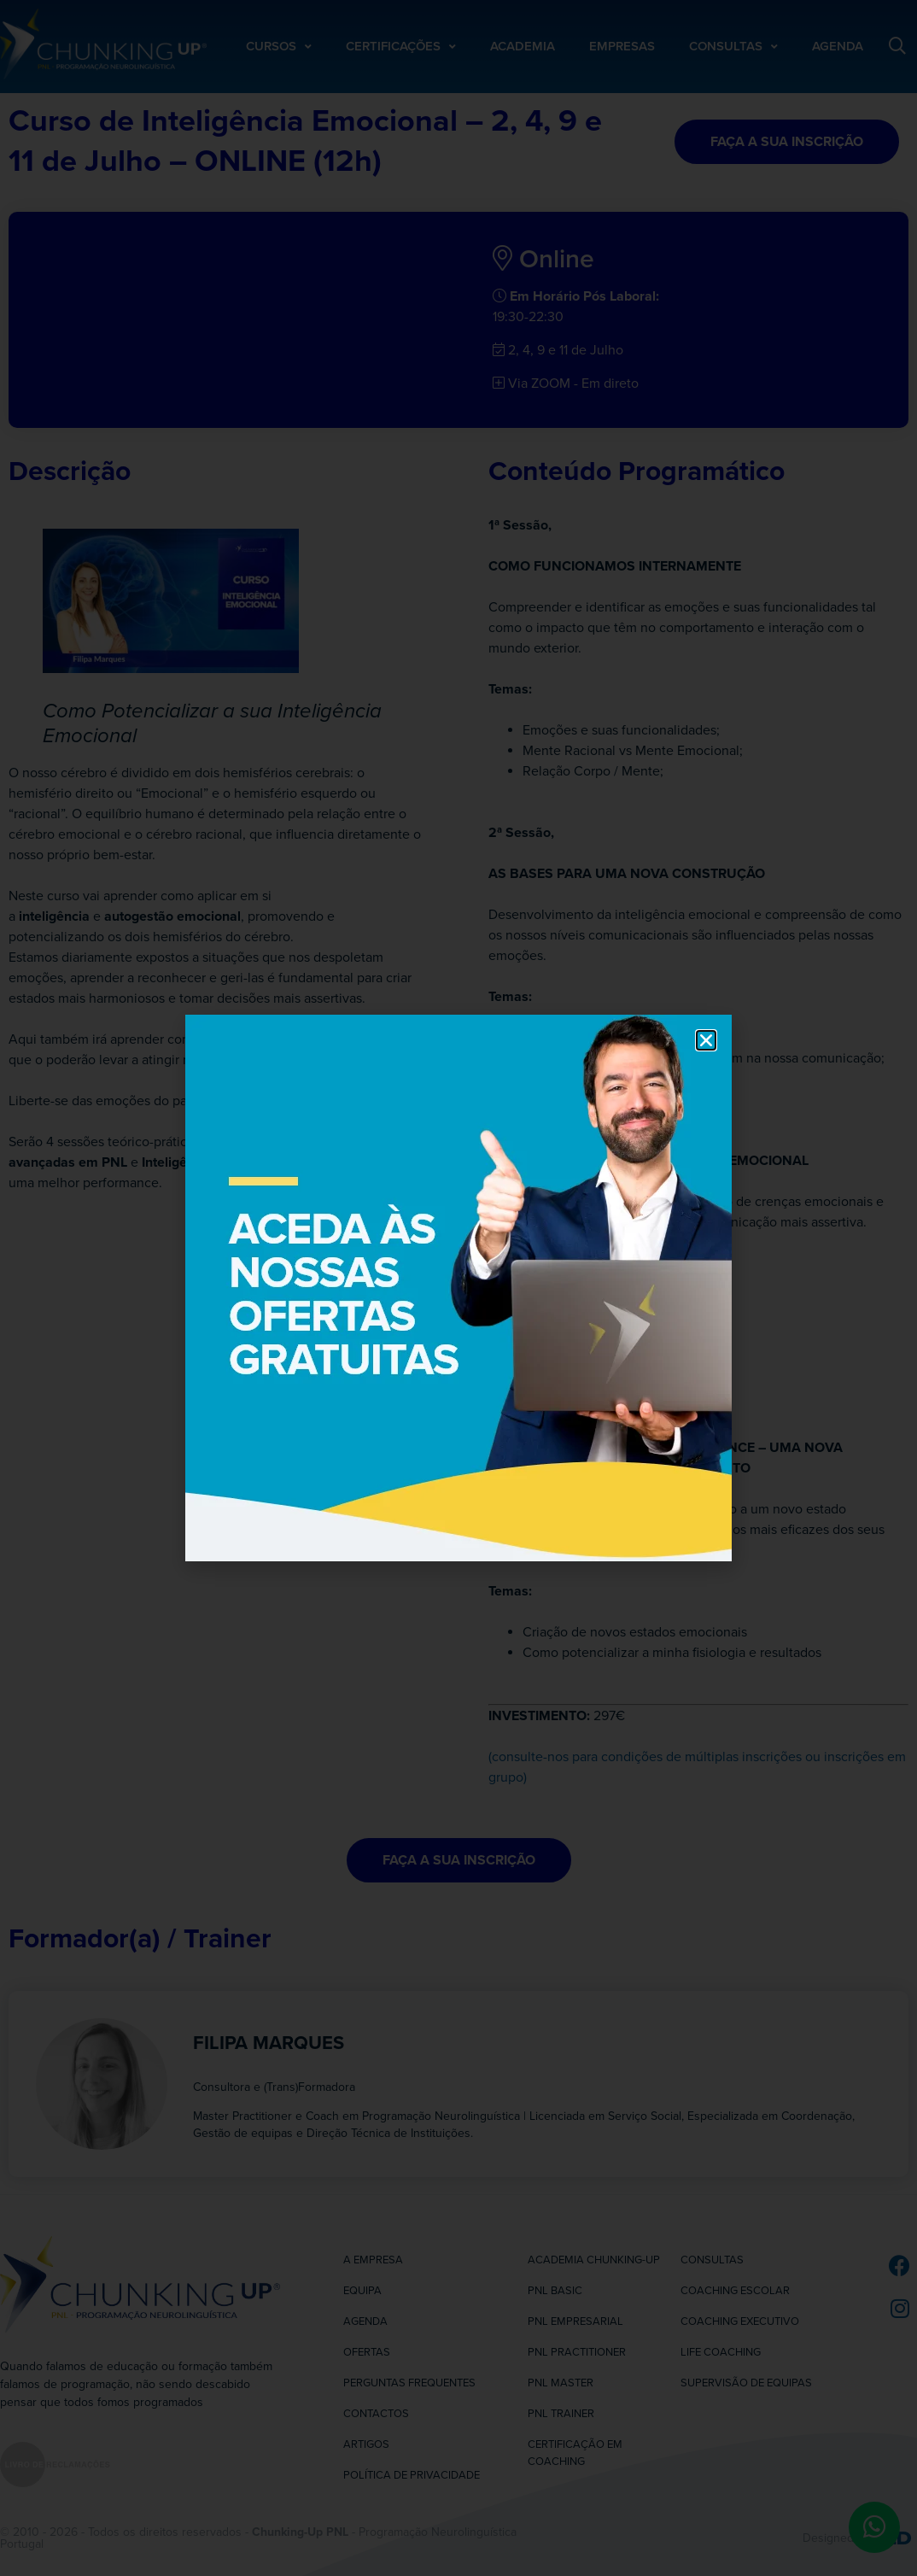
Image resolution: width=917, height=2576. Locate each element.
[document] (458, 1288)
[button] (706, 1040)
